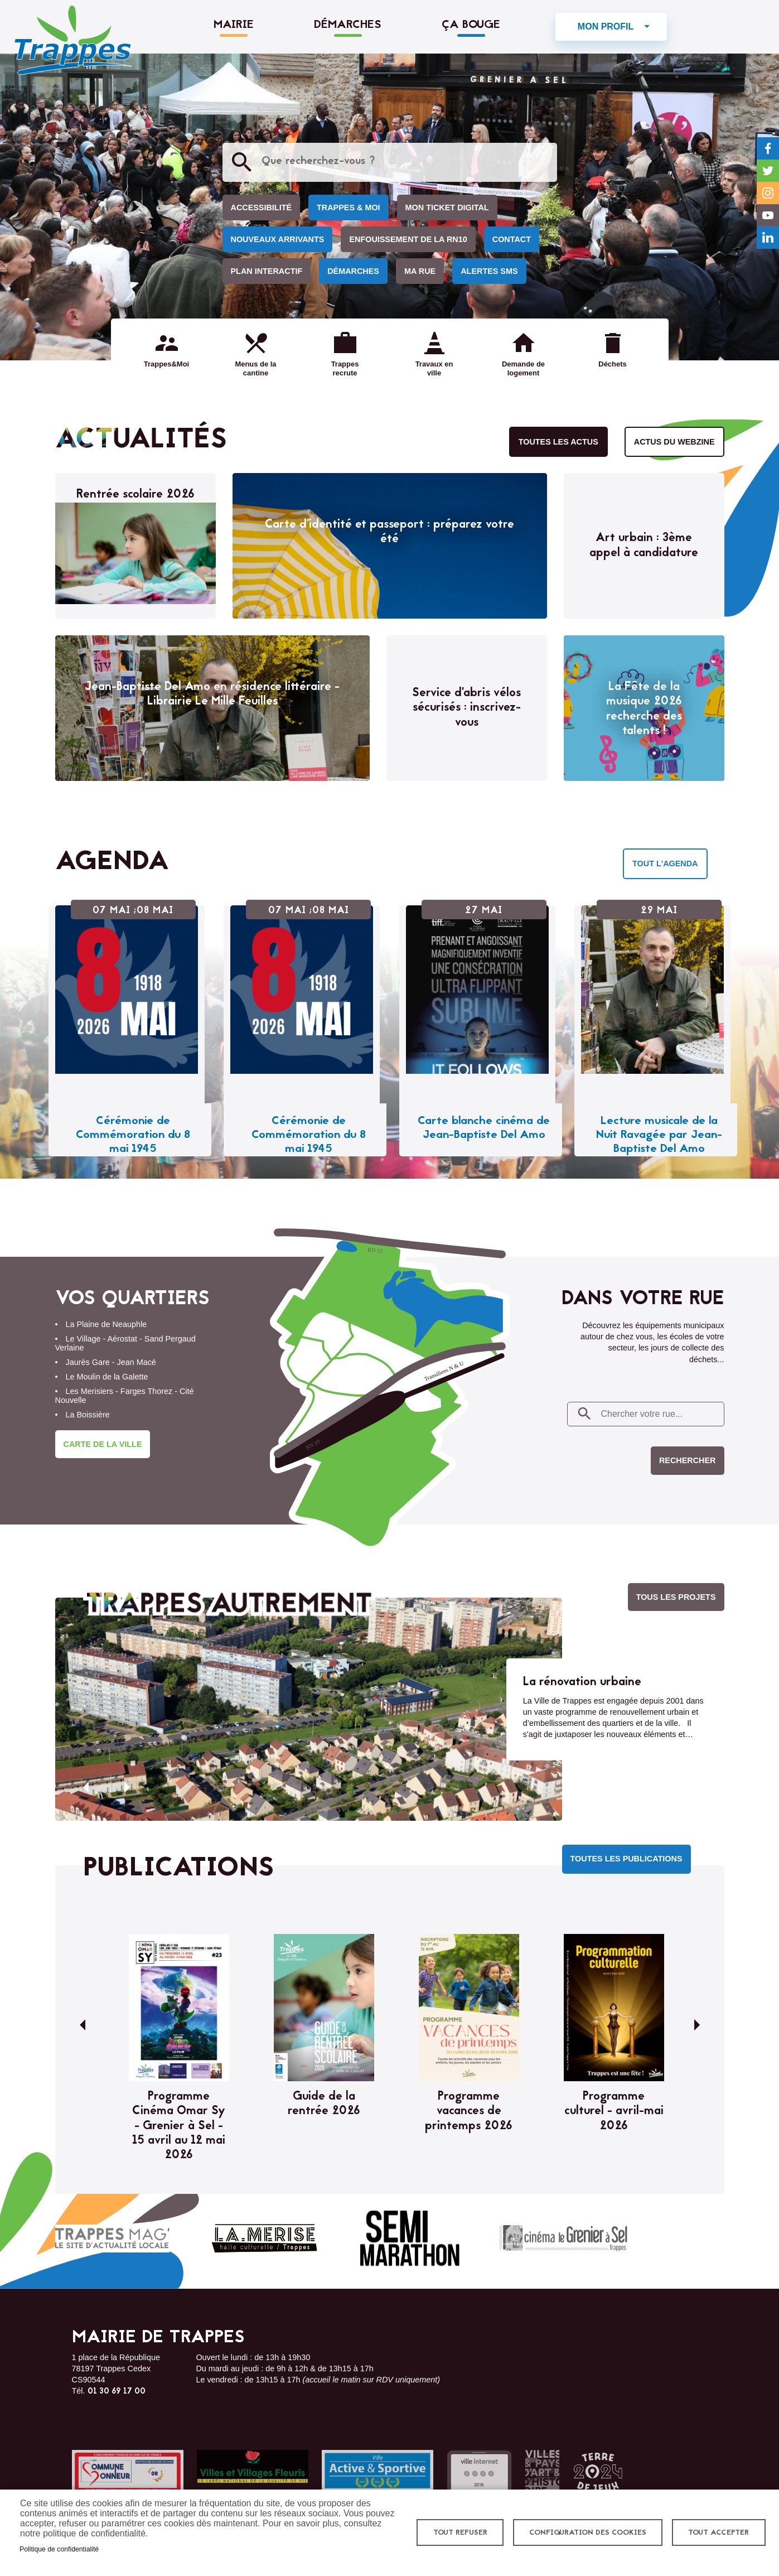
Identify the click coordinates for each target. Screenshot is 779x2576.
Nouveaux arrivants (278, 239)
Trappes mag (112, 2238)
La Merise (264, 2238)
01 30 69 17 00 (117, 2392)
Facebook (768, 148)
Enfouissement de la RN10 (408, 239)
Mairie (234, 25)
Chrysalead (676, 2238)
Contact (511, 239)
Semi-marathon (409, 2238)
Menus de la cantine (255, 368)
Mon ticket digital (447, 207)
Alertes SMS (489, 271)
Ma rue (420, 271)
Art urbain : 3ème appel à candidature (643, 545)
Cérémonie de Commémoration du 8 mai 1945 (133, 1135)
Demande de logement (523, 368)
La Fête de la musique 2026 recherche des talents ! (644, 709)
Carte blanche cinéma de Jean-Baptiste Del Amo (484, 1128)
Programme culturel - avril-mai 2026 (614, 2111)
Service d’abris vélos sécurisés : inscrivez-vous (466, 708)
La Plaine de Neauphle (106, 1324)
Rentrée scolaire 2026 (135, 495)
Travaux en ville (434, 368)
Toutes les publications (626, 1858)
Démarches (347, 25)
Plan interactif (267, 271)
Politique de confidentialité (59, 2549)
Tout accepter (718, 2533)
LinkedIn (768, 237)
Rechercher (687, 1460)
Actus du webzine (674, 441)
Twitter (768, 171)
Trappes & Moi (348, 207)
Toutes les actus (558, 441)
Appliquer (242, 162)
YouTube (768, 215)
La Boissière (88, 1414)
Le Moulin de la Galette (107, 1376)
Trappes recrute (345, 368)
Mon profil (605, 26)
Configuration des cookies (587, 2533)
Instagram (768, 193)
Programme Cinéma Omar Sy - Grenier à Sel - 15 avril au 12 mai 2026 (178, 2126)
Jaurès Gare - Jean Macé (111, 1362)
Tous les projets (676, 1597)
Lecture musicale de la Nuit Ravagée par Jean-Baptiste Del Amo (659, 1135)
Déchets (612, 364)
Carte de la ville (103, 1444)
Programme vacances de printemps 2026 (468, 2111)
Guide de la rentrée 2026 (324, 2104)
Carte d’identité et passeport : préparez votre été (389, 532)
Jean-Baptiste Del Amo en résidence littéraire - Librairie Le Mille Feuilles (212, 694)
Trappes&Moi (166, 364)
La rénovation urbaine (582, 1682)
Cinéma (563, 2238)
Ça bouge (471, 25)
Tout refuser (460, 2533)
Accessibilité (261, 207)
